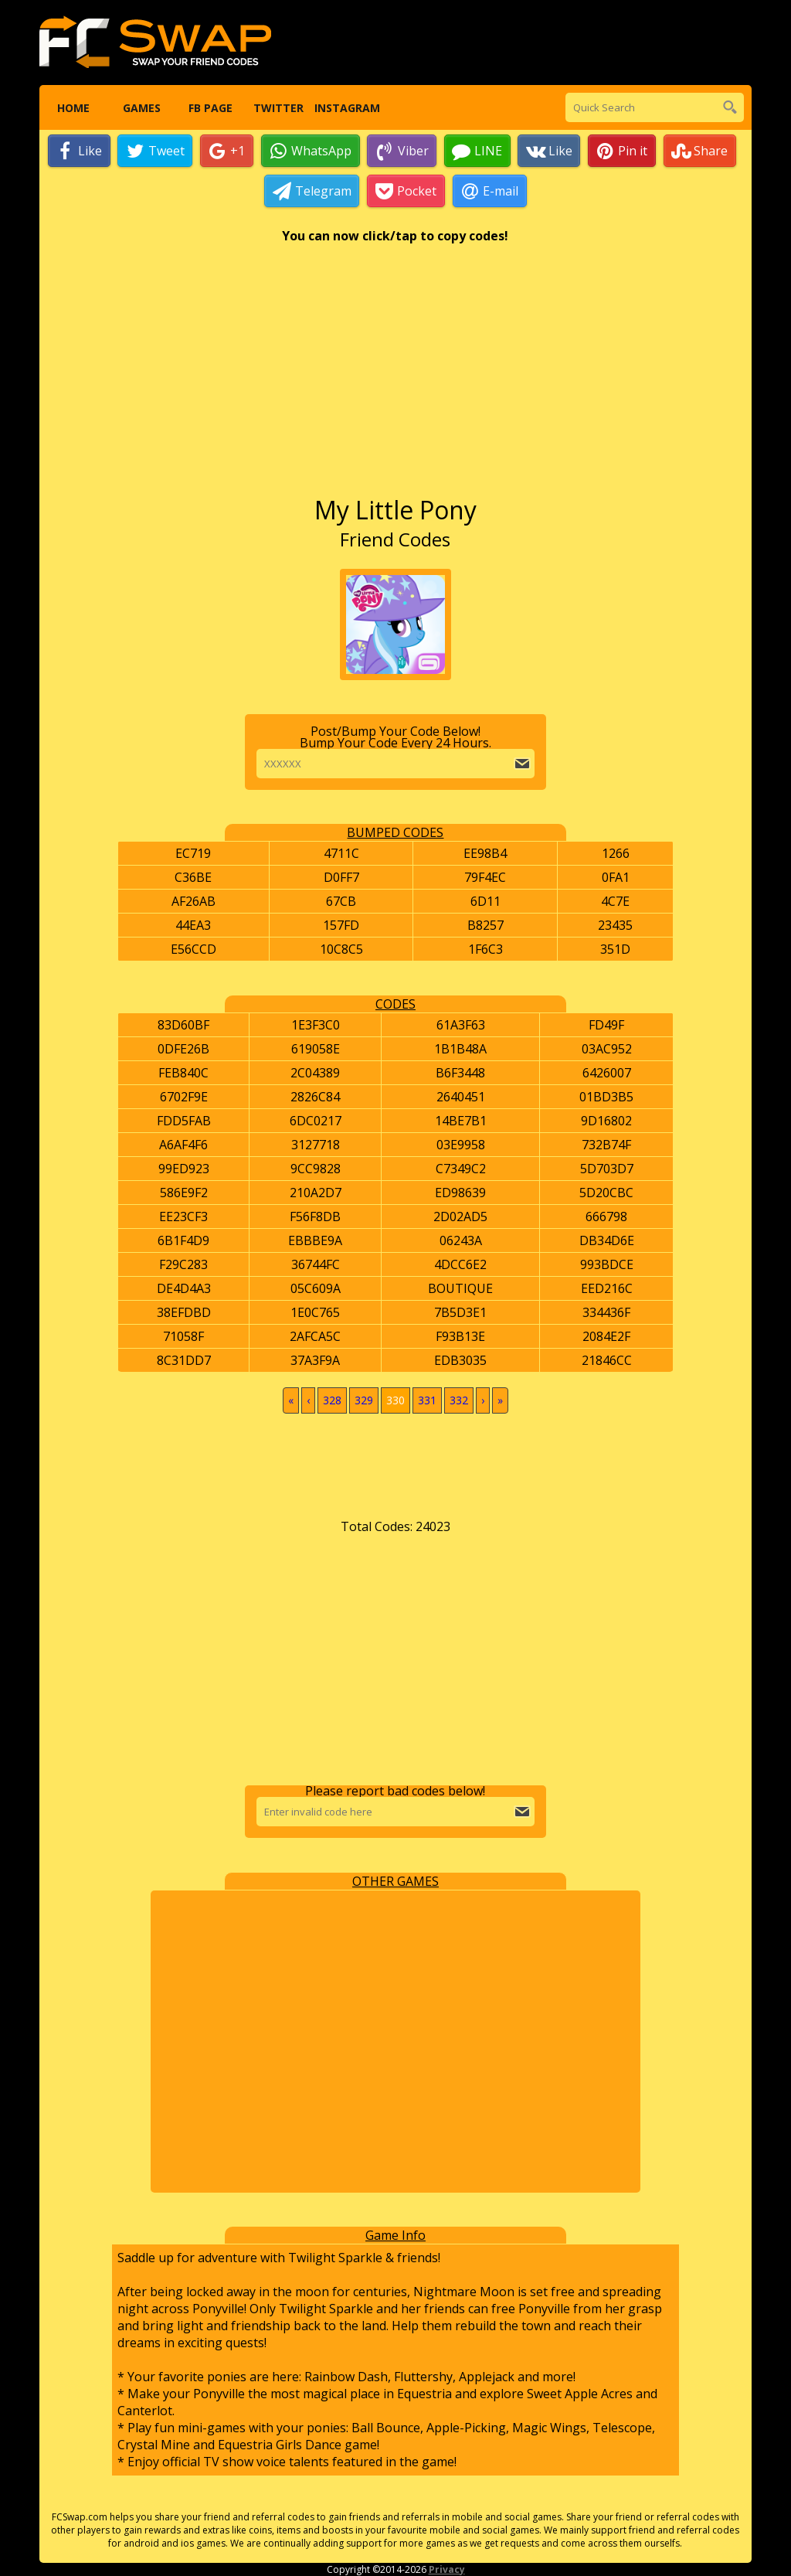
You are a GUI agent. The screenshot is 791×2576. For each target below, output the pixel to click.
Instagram (346, 107)
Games (142, 107)
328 (332, 1400)
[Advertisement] (395, 378)
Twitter (278, 107)
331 (427, 1400)
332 (459, 1400)
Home (73, 107)
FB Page (210, 107)
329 (364, 1400)
